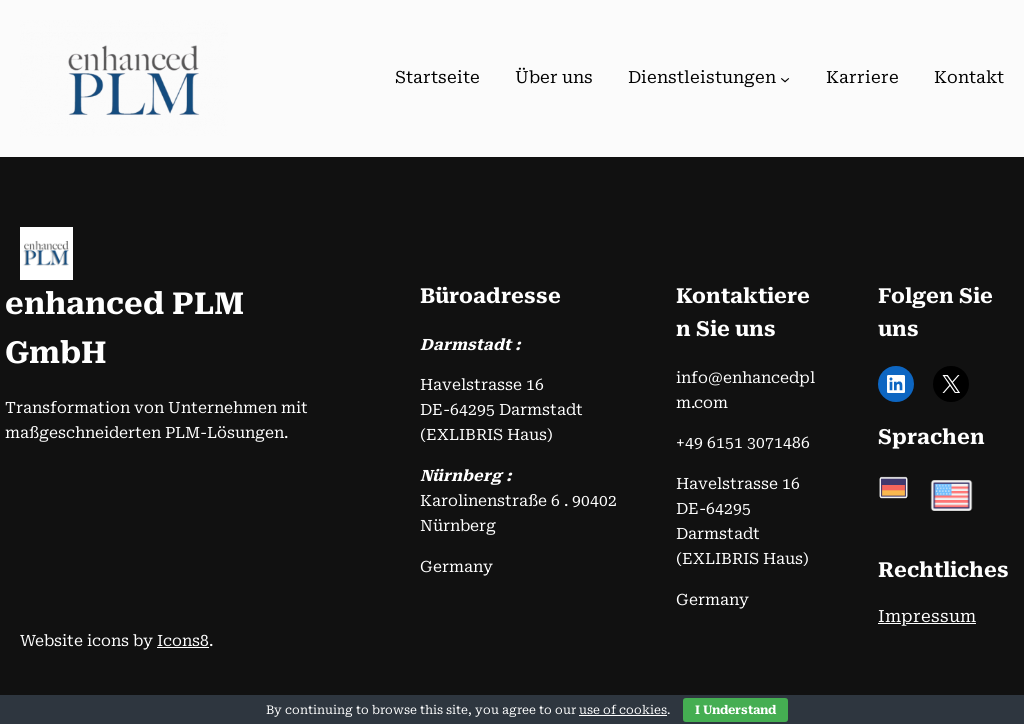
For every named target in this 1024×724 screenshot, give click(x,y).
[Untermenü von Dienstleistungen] (785, 79)
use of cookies (623, 710)
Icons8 (183, 641)
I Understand (735, 710)
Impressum (927, 616)
